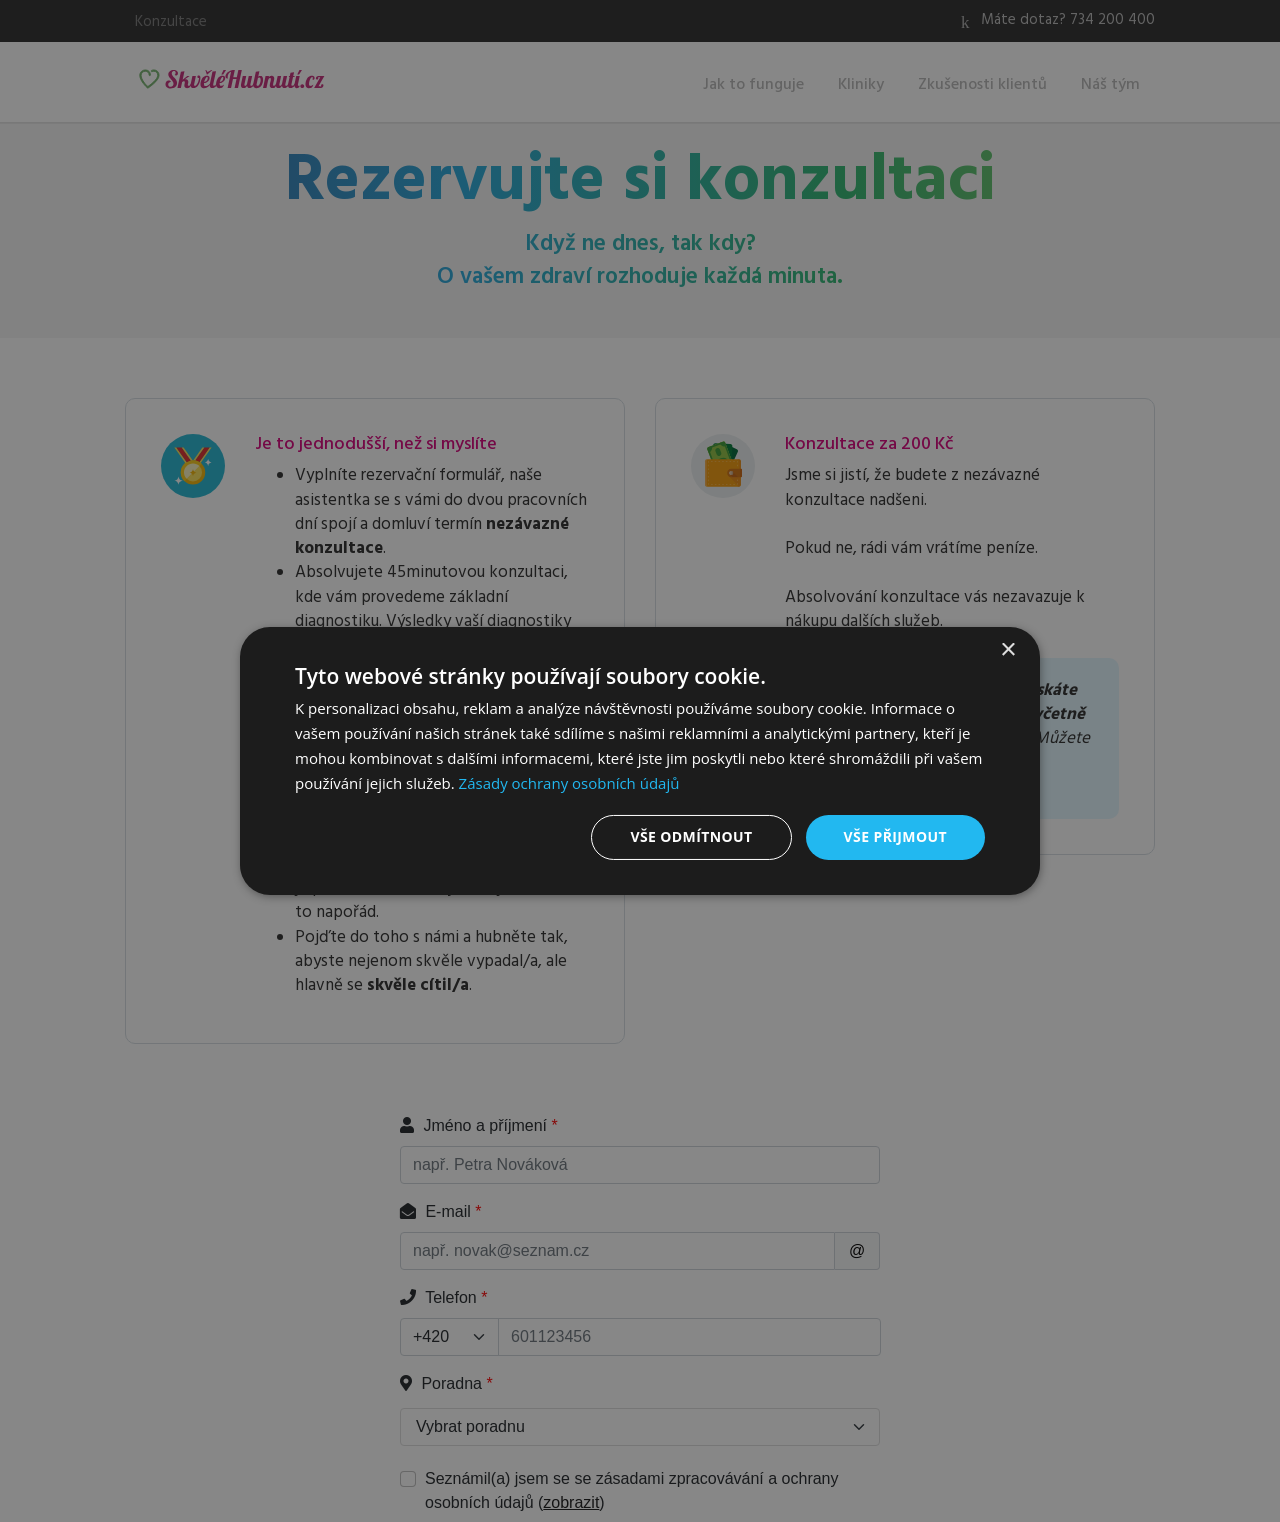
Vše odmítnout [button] (691, 836)
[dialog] (640, 761)
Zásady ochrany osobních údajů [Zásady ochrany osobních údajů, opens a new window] (569, 783)
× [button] (1007, 650)
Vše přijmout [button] (895, 836)
